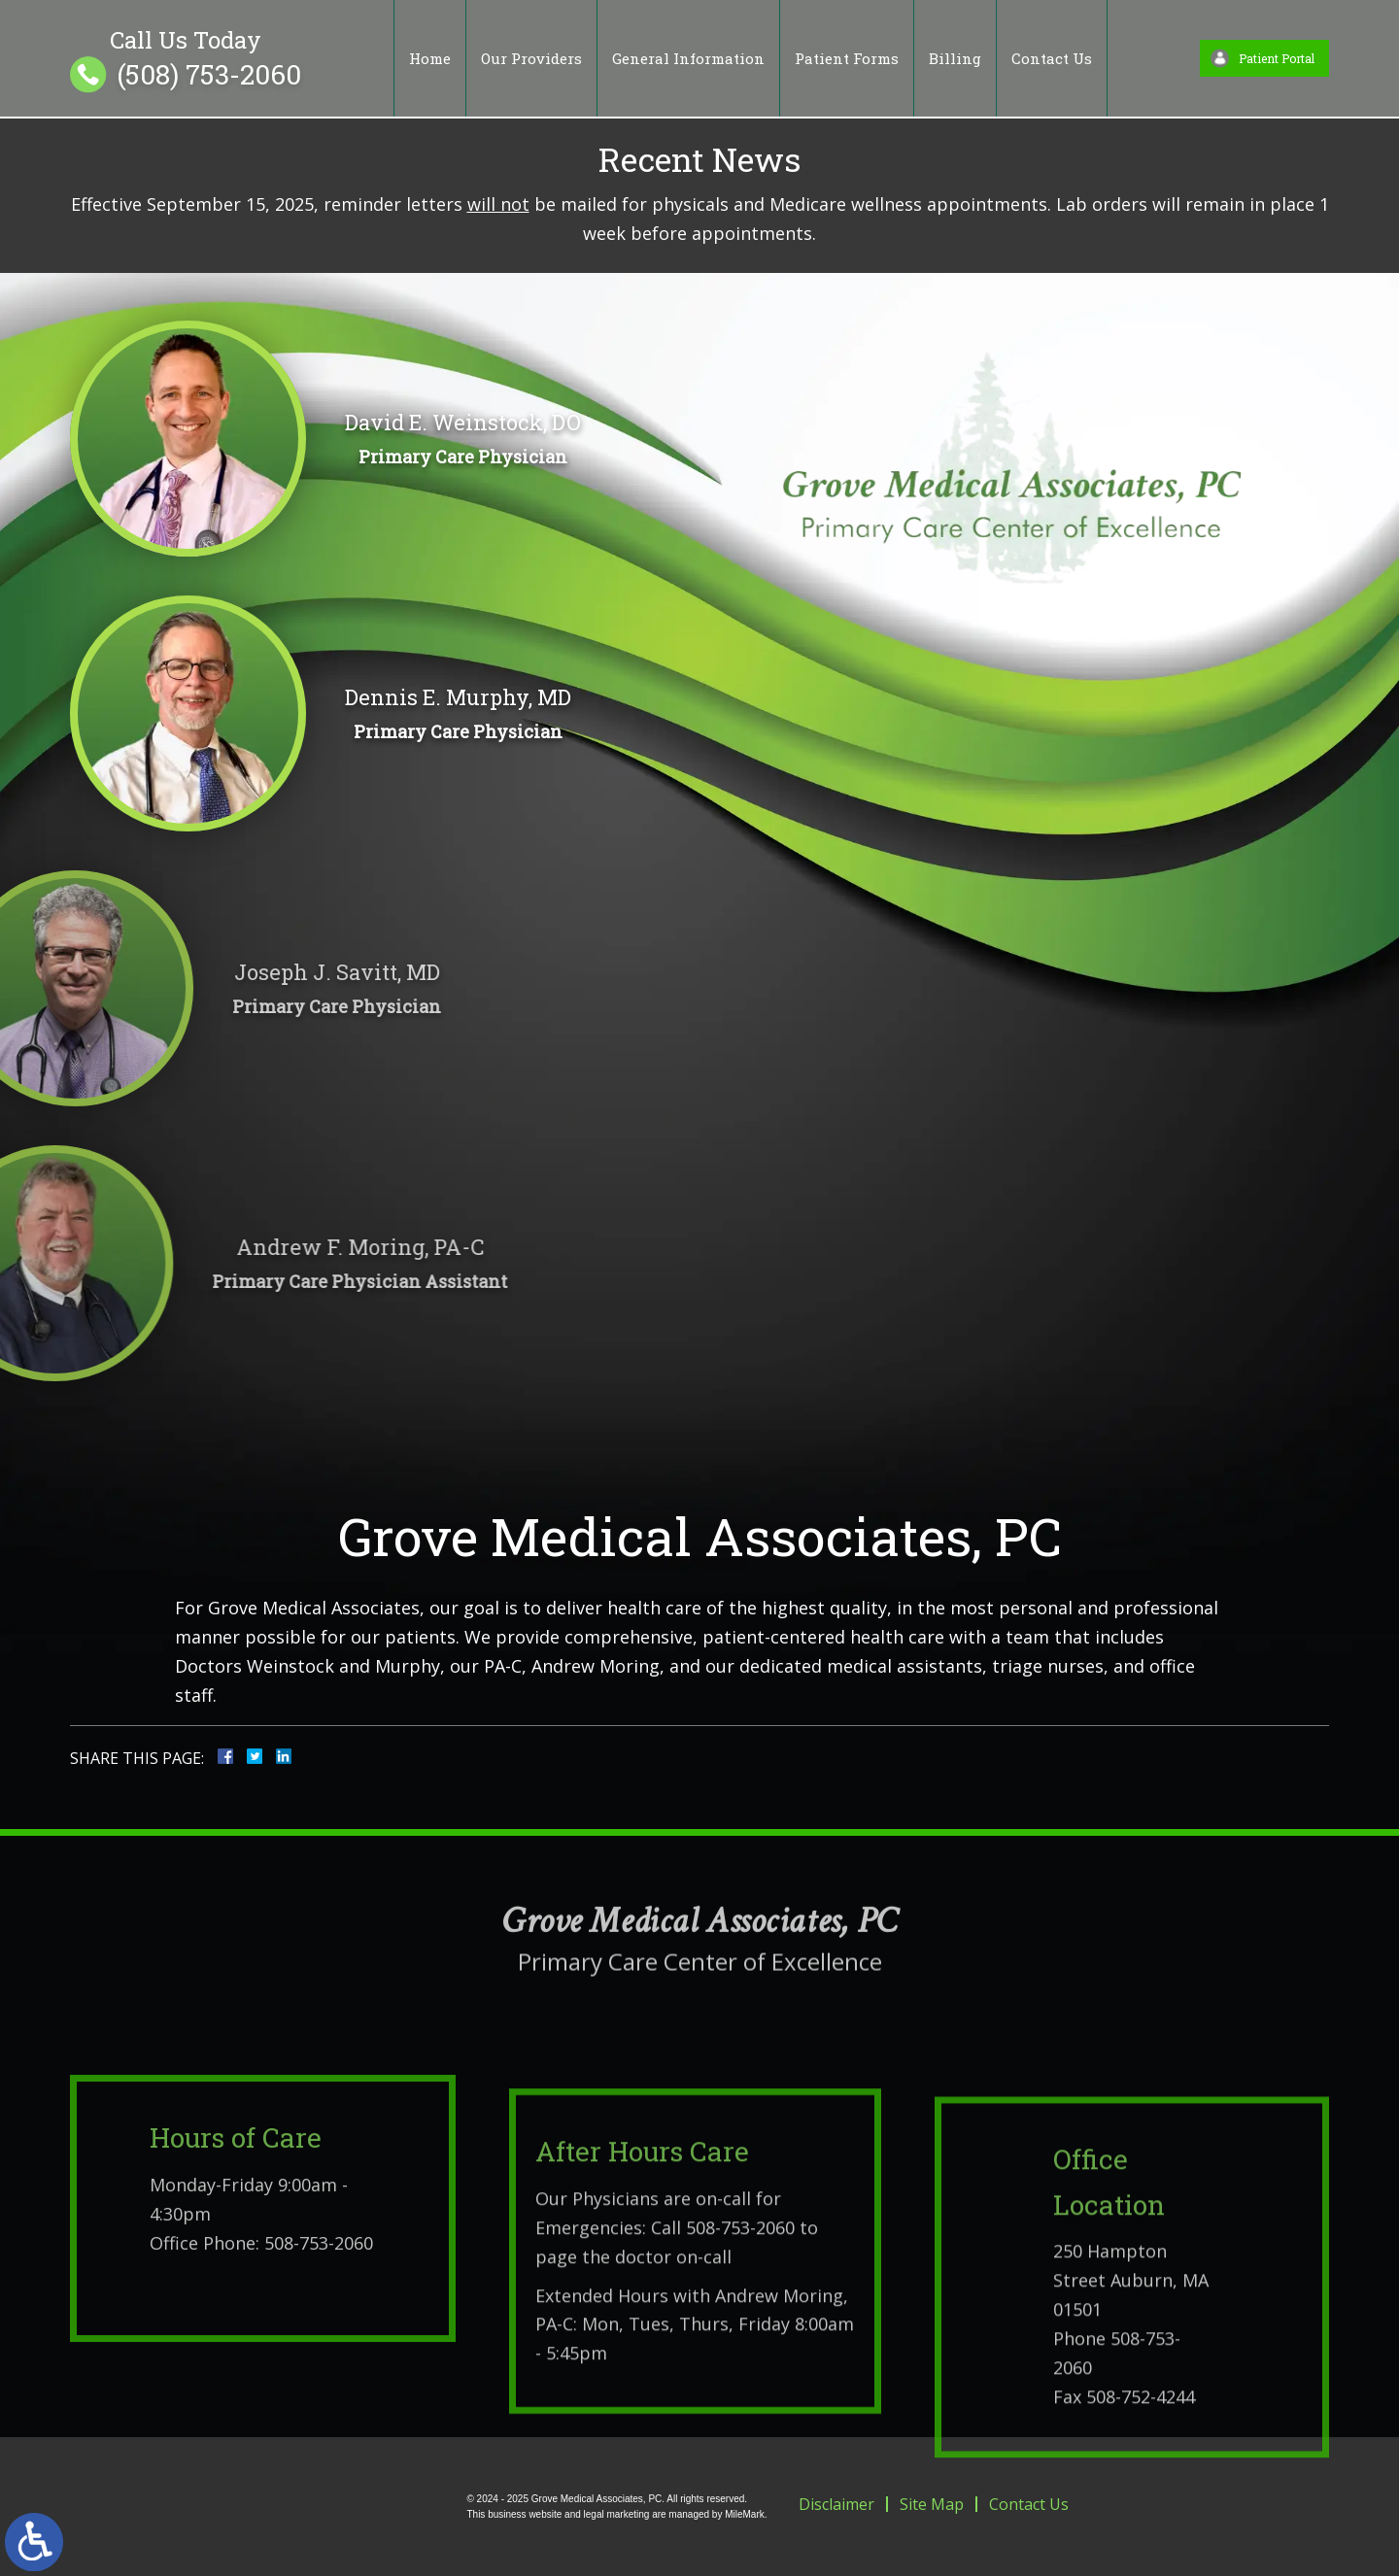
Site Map (932, 2504)
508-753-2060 (318, 2348)
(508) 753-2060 (209, 74)
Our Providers (531, 58)
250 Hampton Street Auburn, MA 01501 (1131, 2423)
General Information (688, 58)
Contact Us (1051, 58)
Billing (955, 58)
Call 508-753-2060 (723, 2355)
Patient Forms (847, 58)
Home (430, 58)
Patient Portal (1276, 58)
